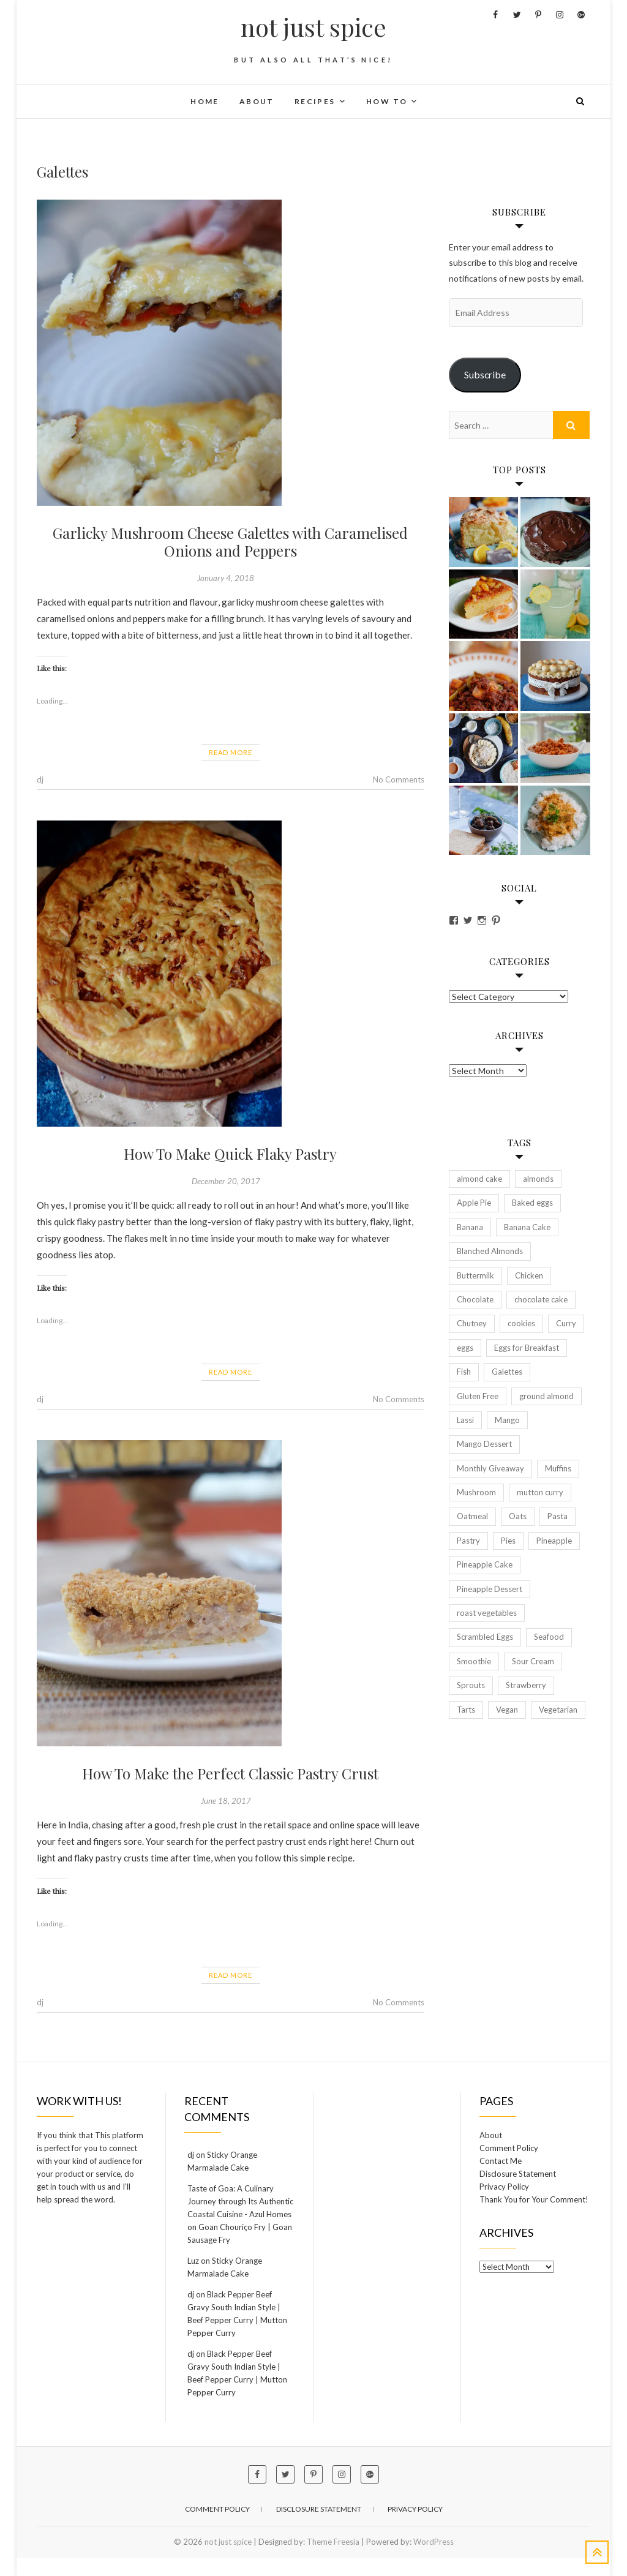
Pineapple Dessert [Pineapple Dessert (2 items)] (489, 1589)
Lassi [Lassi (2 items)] (465, 1420)
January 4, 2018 (225, 578)
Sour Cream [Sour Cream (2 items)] (533, 1661)
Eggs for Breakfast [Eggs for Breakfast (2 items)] (526, 1348)
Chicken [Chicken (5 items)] (529, 1275)
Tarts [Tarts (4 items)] (466, 1709)
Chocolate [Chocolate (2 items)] (475, 1299)
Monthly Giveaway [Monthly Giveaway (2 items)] (490, 1468)
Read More (230, 752)
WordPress (433, 2542)
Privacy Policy (504, 2186)
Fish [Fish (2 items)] (464, 1371)
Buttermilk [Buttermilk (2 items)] (475, 1275)
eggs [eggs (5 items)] (465, 1348)
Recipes (315, 101)
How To (386, 101)
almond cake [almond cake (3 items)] (479, 1179)
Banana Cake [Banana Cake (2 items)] (527, 1227)
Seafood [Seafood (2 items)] (549, 1637)
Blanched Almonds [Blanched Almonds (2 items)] (490, 1251)
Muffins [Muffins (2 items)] (558, 1468)
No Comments (398, 779)
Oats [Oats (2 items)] (518, 1516)
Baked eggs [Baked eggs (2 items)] (532, 1202)
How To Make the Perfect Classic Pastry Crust (230, 1773)
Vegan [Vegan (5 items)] (507, 1709)
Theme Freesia (333, 2542)
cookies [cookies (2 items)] (521, 1323)
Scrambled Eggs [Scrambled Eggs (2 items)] (485, 1637)
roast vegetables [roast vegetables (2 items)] (487, 1613)
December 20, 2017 (226, 1181)
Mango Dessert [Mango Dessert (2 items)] (484, 1444)
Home (204, 101)
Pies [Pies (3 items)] (508, 1540)
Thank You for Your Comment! (533, 2199)
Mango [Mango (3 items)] (507, 1420)
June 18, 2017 (226, 1801)
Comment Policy (508, 2148)
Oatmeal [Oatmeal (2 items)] (472, 1516)
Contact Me (500, 2161)
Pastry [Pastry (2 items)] (468, 1540)
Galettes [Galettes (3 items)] (507, 1371)
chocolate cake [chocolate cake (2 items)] (541, 1299)
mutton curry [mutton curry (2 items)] (540, 1492)
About (256, 101)
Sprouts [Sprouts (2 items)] (471, 1685)
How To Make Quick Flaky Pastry (230, 1153)
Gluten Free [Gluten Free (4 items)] (477, 1396)
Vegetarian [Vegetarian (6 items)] (558, 1709)
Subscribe (485, 374)
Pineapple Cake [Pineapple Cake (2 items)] (484, 1564)
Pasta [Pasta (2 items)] (557, 1516)
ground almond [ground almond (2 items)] (546, 1396)
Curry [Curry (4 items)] (566, 1323)
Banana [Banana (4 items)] (470, 1227)
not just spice (313, 27)
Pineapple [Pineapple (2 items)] (554, 1540)
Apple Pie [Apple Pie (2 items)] (474, 1202)
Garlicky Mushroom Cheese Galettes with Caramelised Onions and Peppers (230, 541)
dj (40, 779)
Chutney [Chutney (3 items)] (472, 1323)
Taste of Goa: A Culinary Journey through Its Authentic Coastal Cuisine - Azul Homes (240, 2201)
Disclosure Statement (517, 2174)
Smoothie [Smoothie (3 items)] (474, 1661)
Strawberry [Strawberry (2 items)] (526, 1685)
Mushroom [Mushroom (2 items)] (476, 1492)
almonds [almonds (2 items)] (538, 1179)
